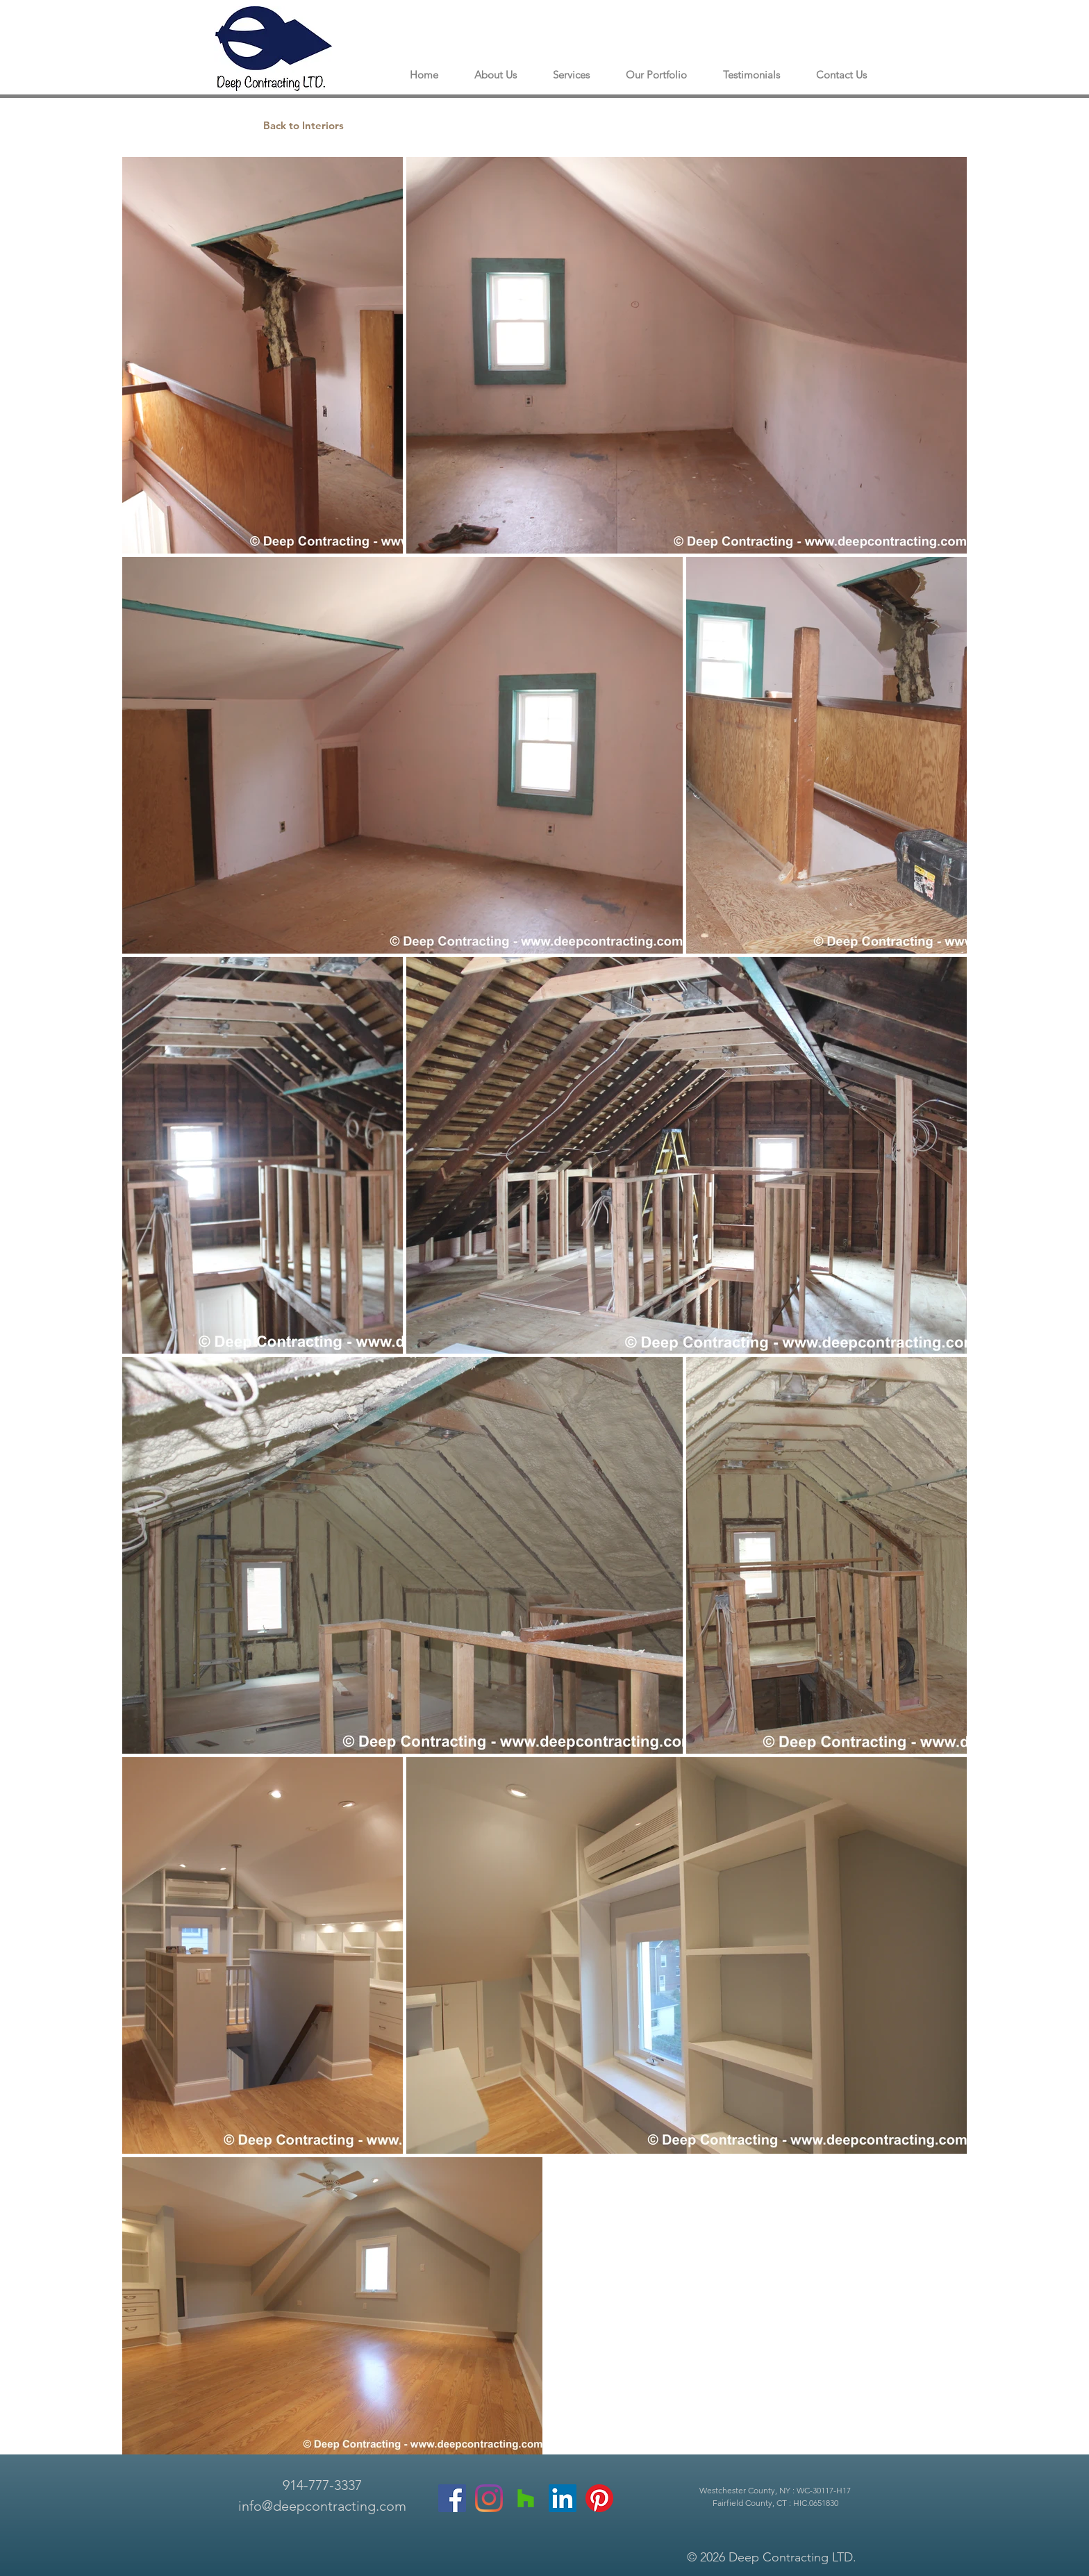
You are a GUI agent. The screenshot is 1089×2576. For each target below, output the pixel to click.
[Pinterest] (599, 2498)
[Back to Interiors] (303, 125)
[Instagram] (489, 2498)
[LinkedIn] (562, 2498)
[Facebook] (452, 2498)
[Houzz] (526, 2498)
